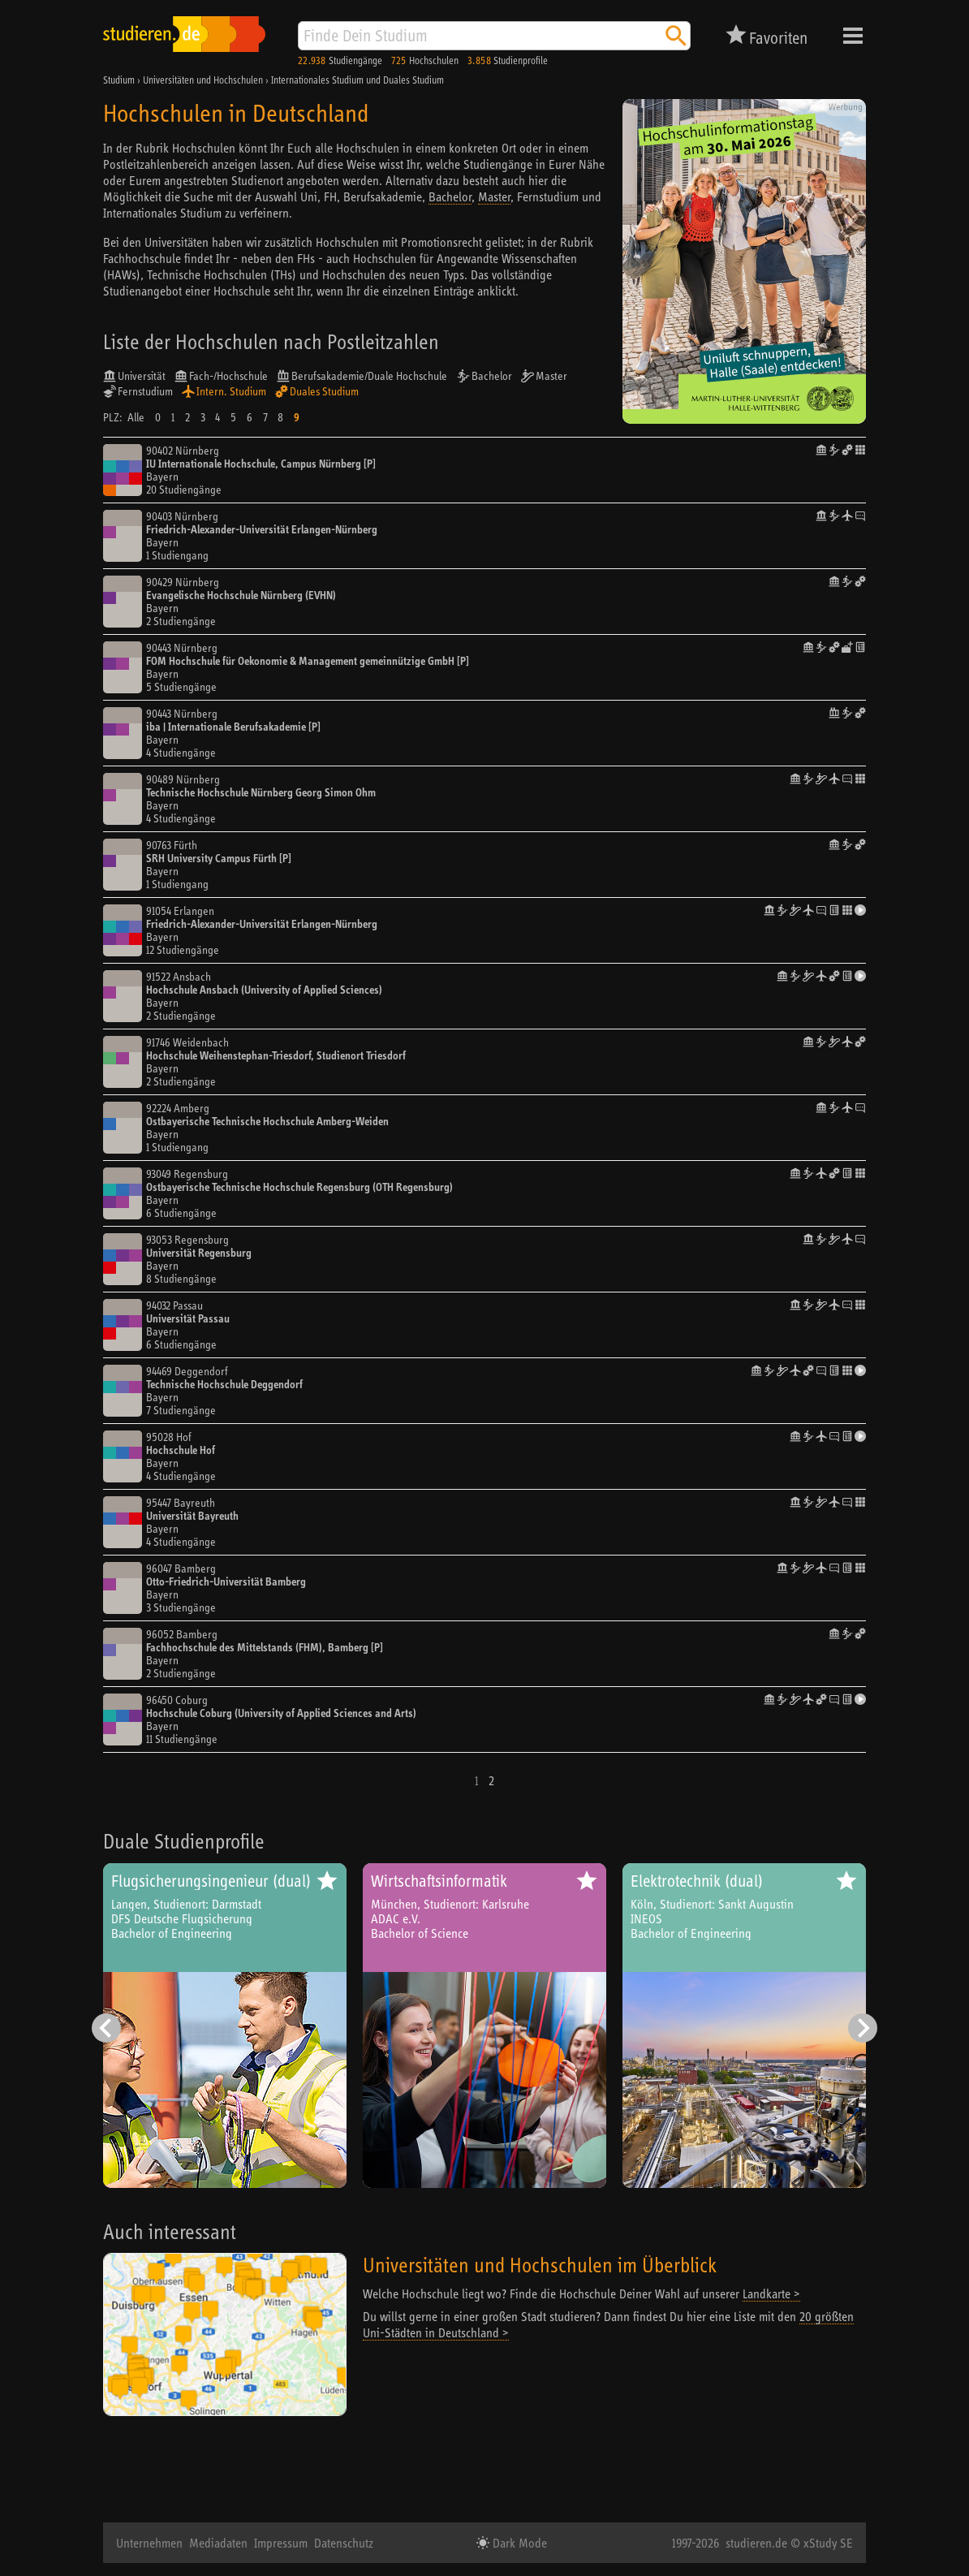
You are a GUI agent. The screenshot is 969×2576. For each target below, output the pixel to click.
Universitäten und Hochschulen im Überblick (540, 2264)
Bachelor (450, 196)
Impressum (281, 2542)
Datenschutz (343, 2542)
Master (494, 196)
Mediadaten (218, 2542)
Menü (853, 36)
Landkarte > (771, 2293)
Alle (135, 417)
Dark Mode (518, 2542)
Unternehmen (149, 2542)
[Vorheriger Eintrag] (106, 2028)
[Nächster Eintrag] (862, 2028)
